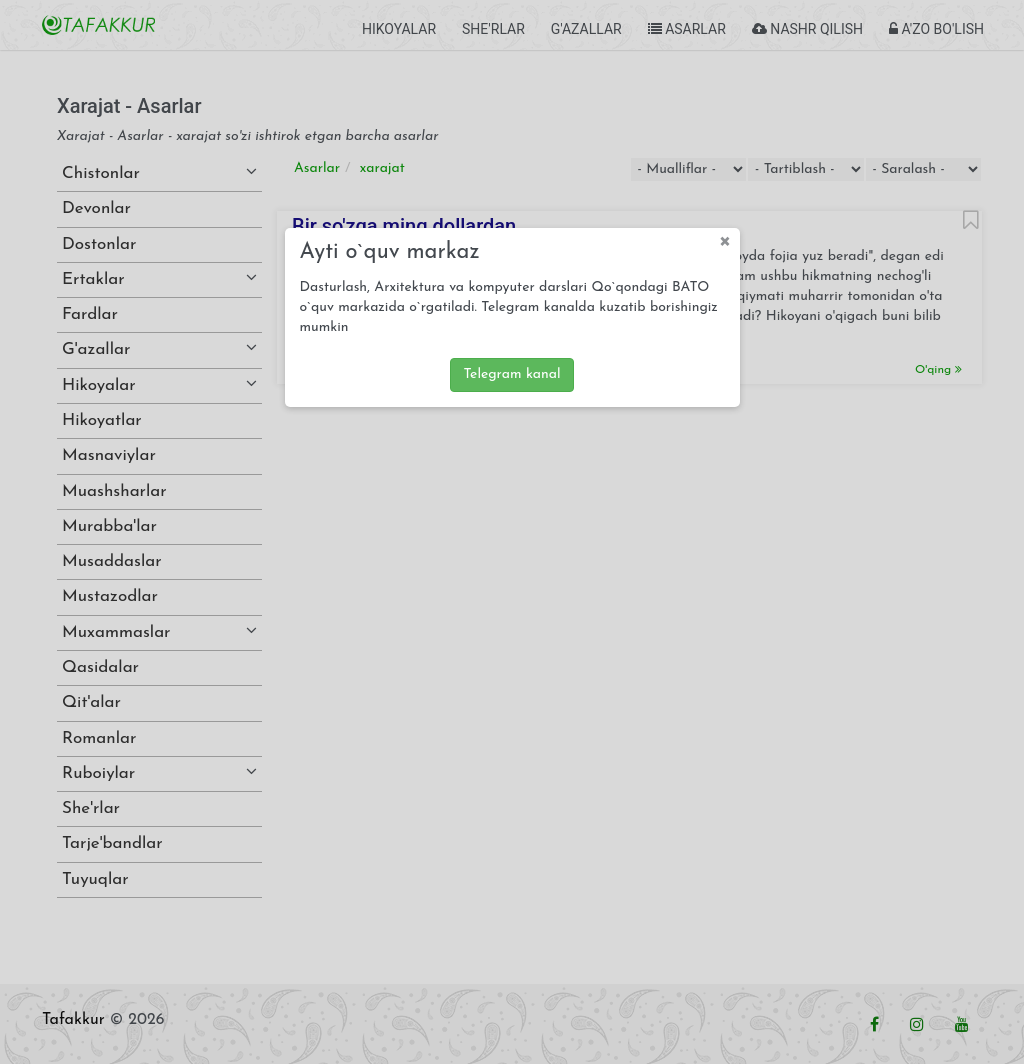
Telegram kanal (511, 374)
